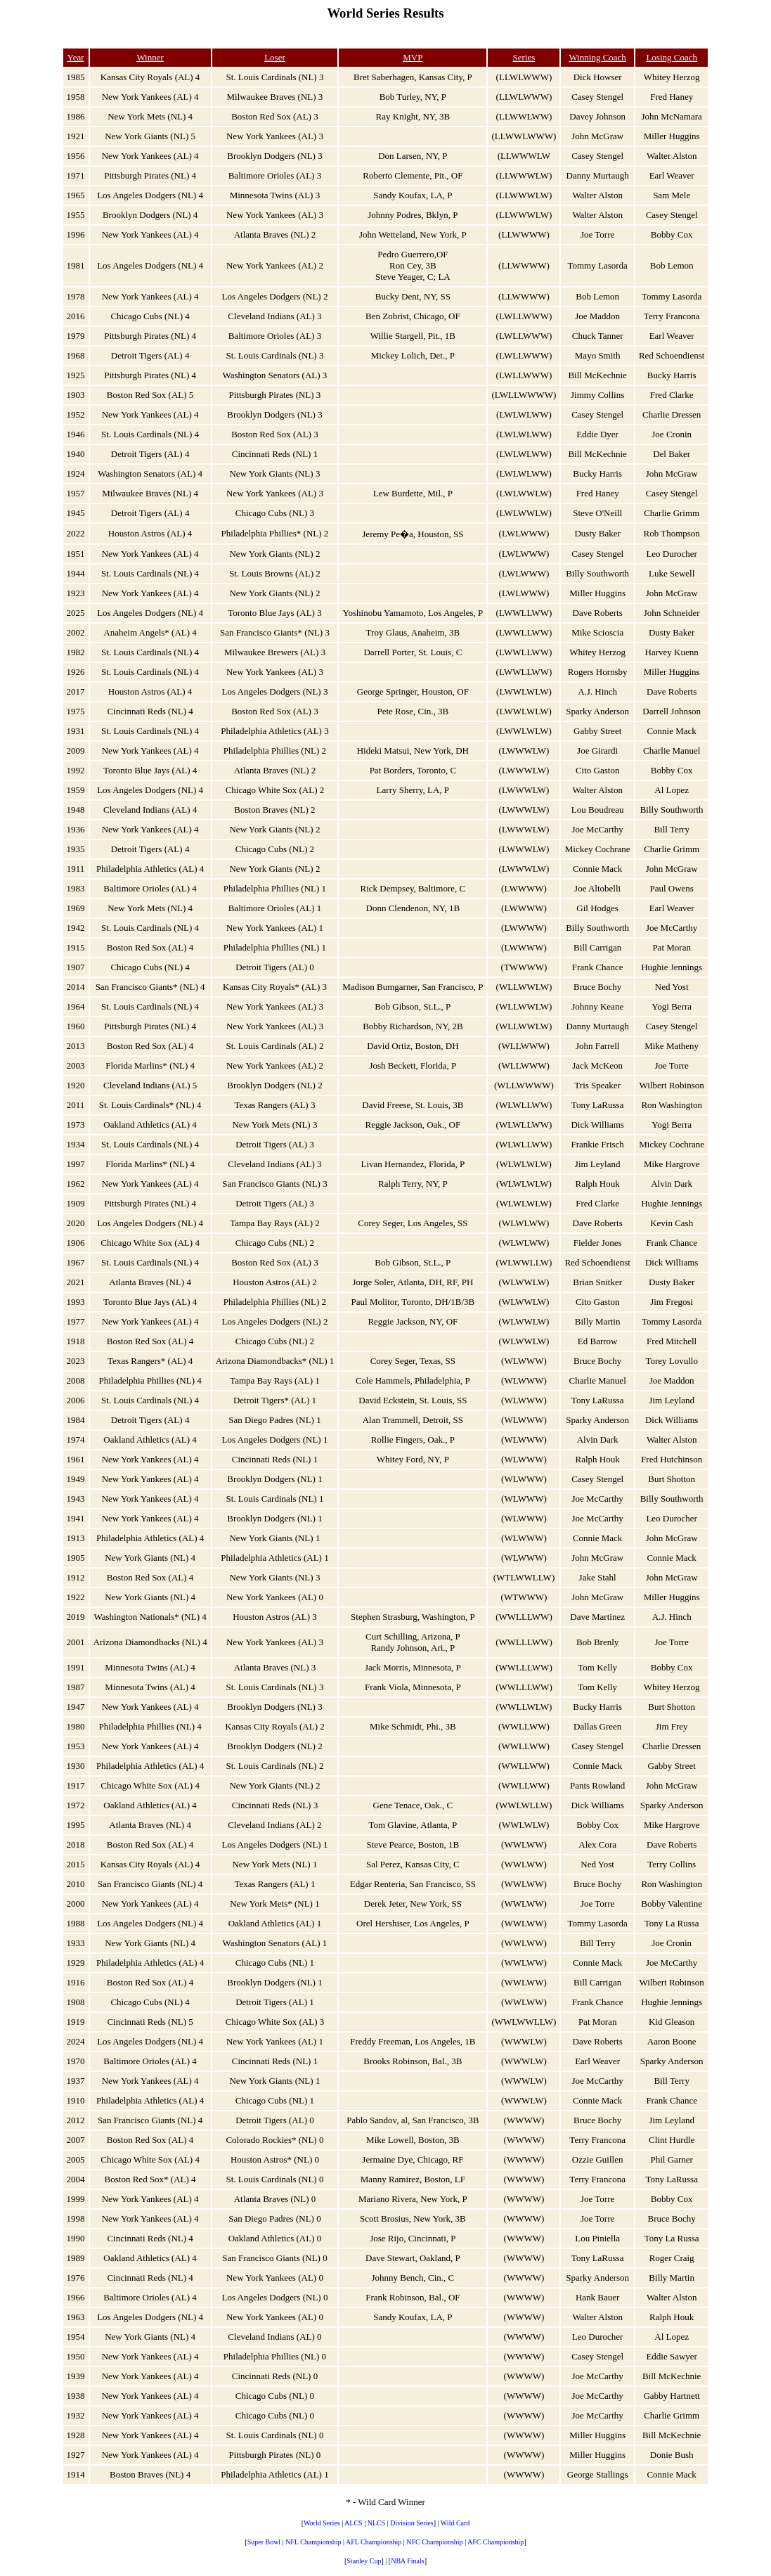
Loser (274, 57)
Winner (149, 57)
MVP (412, 57)
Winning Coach (597, 57)
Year (75, 57)
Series (524, 57)
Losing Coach (671, 57)
